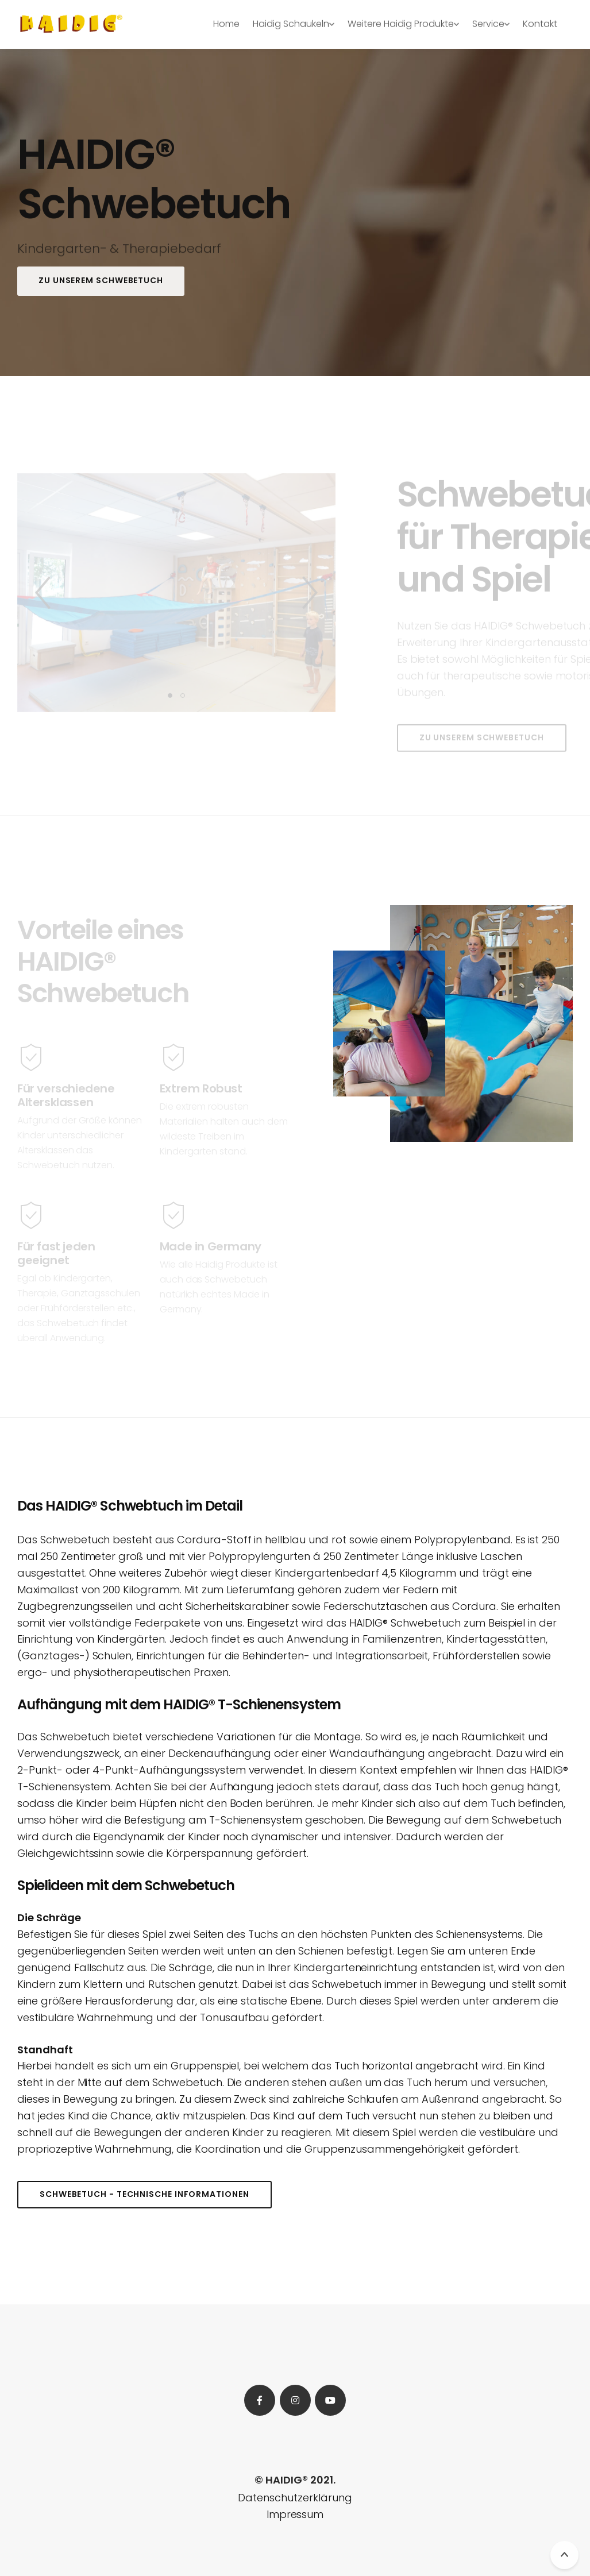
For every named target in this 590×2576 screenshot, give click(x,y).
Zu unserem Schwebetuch (100, 280)
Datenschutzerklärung (295, 2497)
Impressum (295, 2514)
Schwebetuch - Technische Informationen (144, 2194)
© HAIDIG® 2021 (293, 2480)
